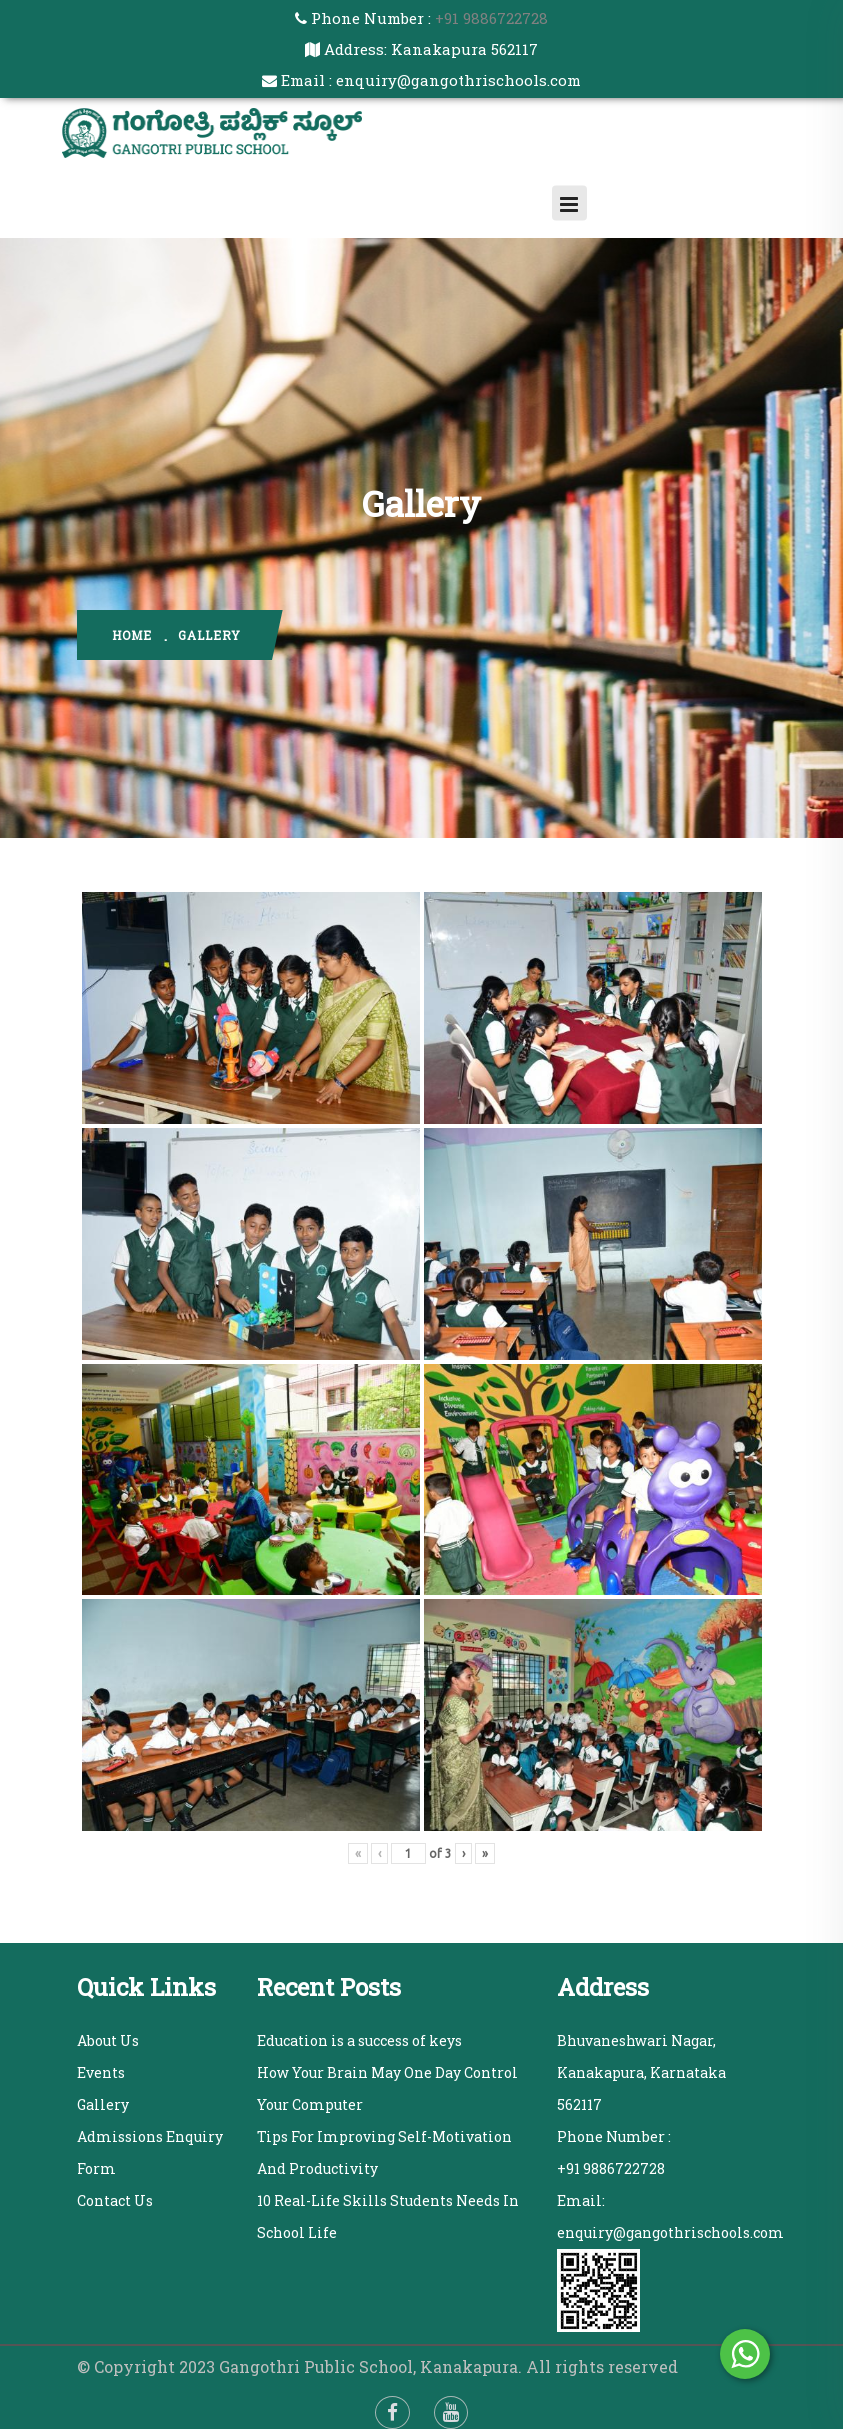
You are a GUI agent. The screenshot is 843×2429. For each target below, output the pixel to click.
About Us (108, 2040)
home (132, 635)
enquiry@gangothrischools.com (670, 2232)
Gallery (103, 2104)
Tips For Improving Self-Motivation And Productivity (384, 2152)
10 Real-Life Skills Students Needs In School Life (388, 2216)
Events (101, 2072)
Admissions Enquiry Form (150, 2152)
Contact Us (115, 2200)
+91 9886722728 (489, 18)
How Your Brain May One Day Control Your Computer (387, 2088)
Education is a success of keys (359, 2040)
